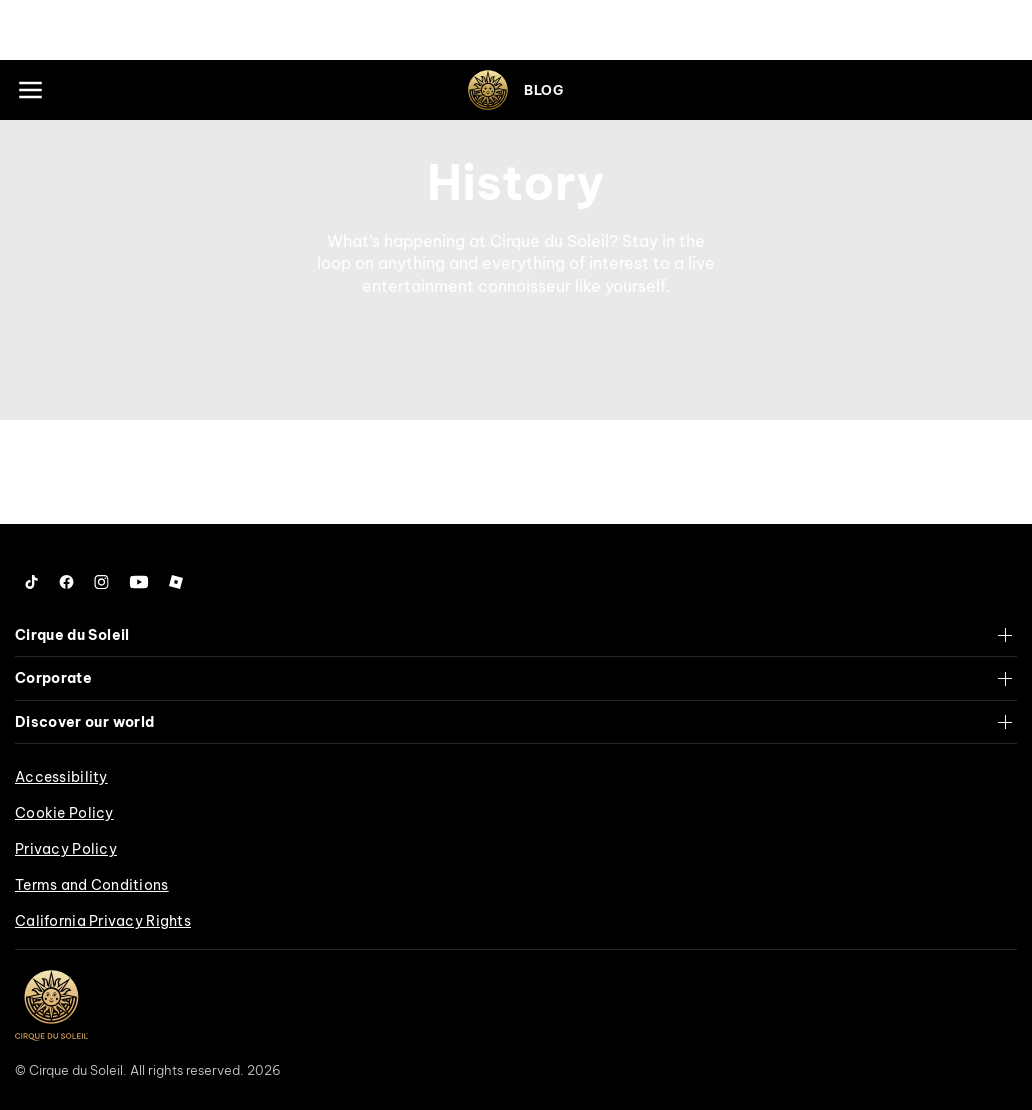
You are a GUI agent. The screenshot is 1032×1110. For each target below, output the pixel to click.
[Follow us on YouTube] (139, 582)
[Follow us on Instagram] (101, 582)
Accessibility (61, 777)
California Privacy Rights (103, 921)
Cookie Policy (64, 813)
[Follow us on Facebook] (66, 582)
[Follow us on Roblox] (176, 582)
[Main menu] (30, 90)
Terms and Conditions (92, 885)
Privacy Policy (66, 849)
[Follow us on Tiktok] (32, 582)
